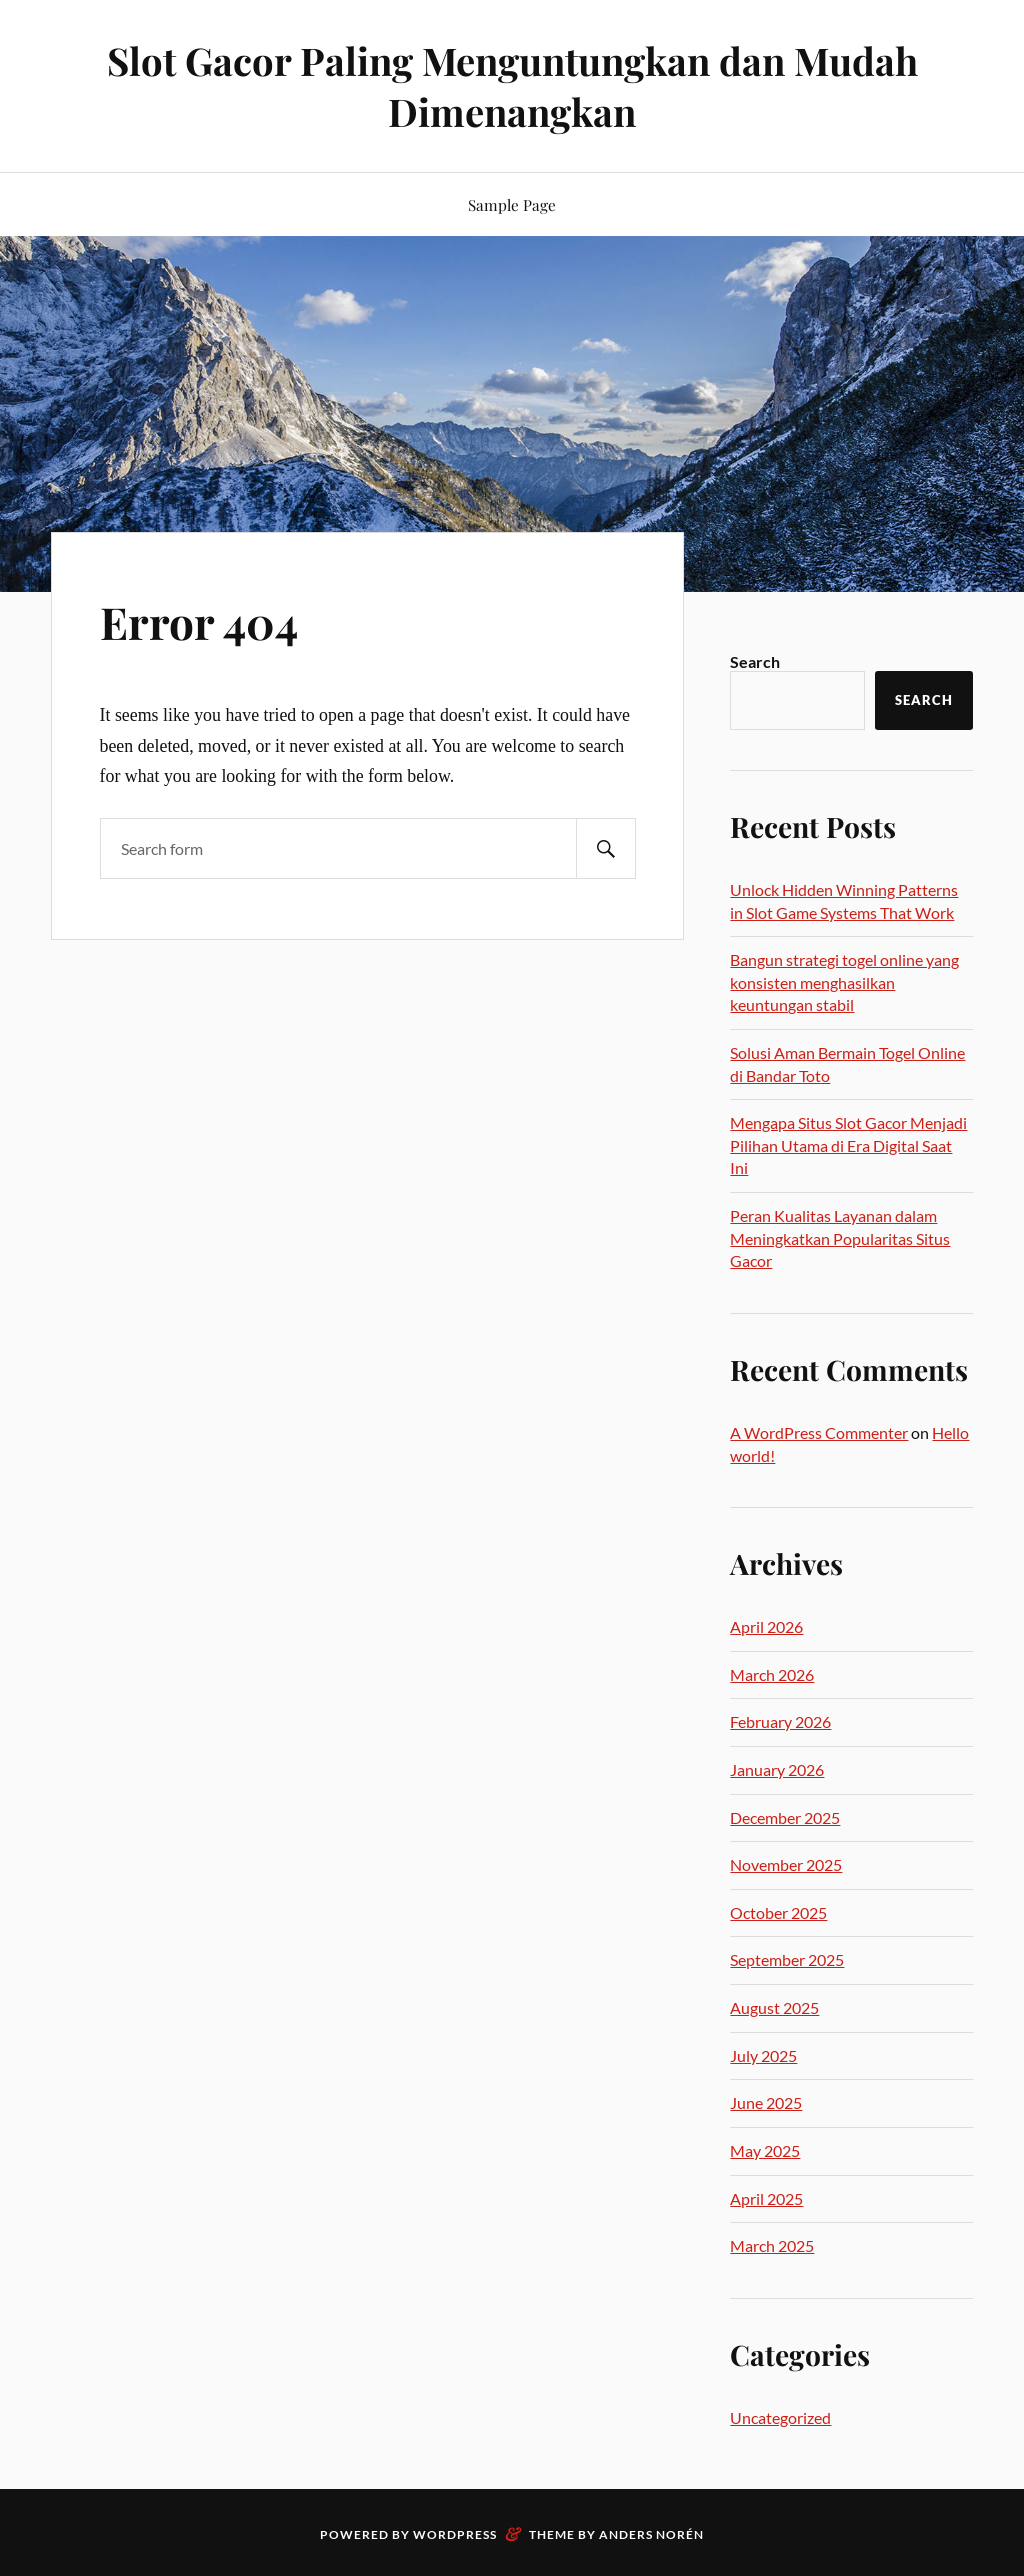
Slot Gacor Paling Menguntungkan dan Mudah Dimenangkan (512, 86)
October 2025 (778, 1912)
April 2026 (766, 1626)
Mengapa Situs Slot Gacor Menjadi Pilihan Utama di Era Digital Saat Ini (848, 1145)
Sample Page (512, 204)
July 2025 (763, 2055)
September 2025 (787, 1959)
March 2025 (772, 2245)
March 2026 (772, 1674)
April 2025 (766, 2198)
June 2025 (766, 2102)
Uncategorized (780, 2417)
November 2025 (786, 1864)
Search (755, 661)
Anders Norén (651, 2534)
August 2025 (774, 2007)
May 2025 (765, 2150)
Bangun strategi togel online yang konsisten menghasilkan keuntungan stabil (844, 982)
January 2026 (777, 1769)
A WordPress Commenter (819, 1432)
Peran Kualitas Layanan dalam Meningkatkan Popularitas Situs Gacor (840, 1238)
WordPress (455, 2534)
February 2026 (780, 1721)
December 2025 (785, 1817)
